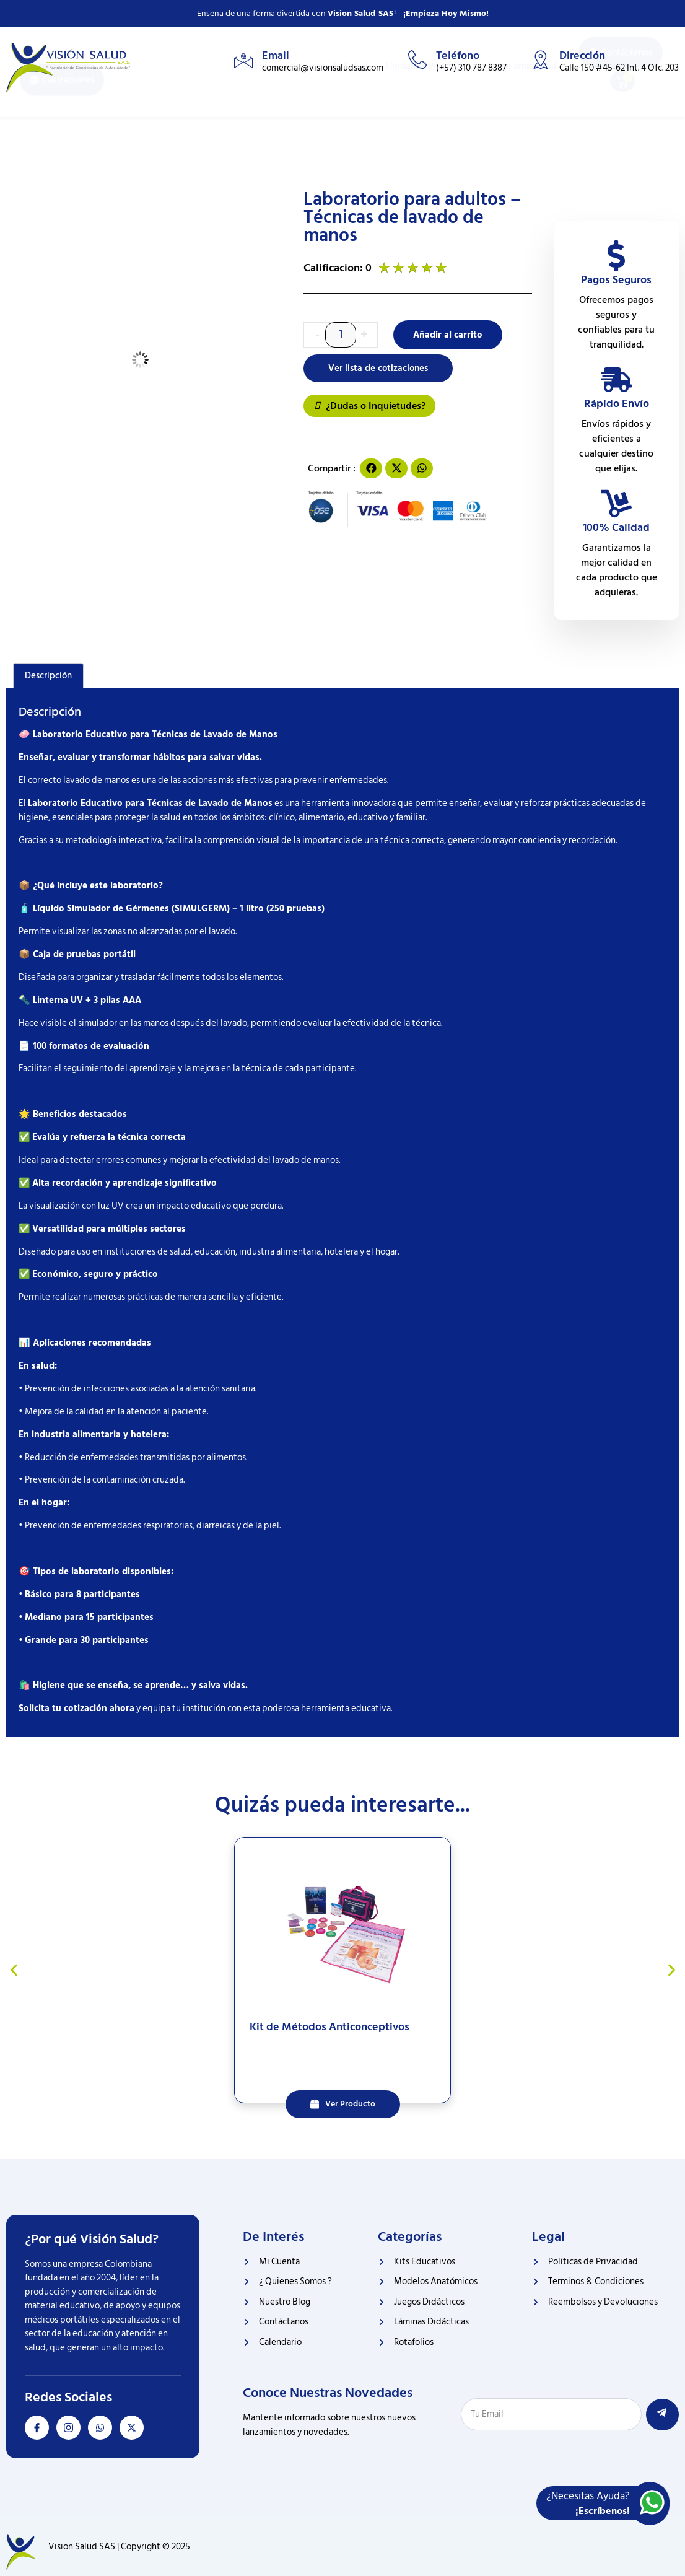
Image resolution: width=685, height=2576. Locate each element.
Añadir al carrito (448, 334)
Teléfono (457, 55)
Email (275, 55)
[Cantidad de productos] (340, 335)
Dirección (582, 55)
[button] (371, 469)
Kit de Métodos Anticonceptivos (329, 2027)
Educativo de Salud (326, 120)
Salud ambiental (521, 120)
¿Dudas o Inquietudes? (369, 406)
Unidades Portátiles (427, 120)
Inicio (255, 120)
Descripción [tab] (48, 675)
